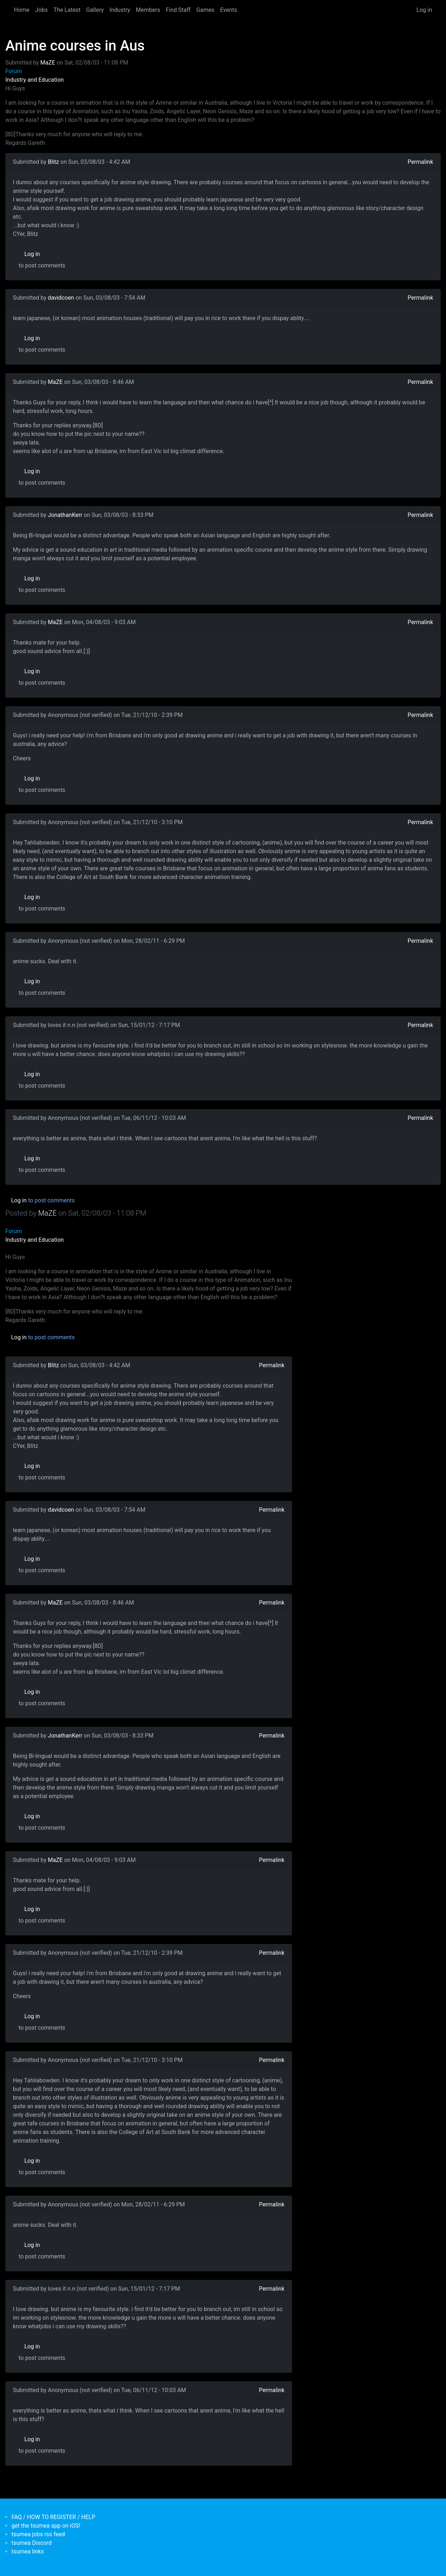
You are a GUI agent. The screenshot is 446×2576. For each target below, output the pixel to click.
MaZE (47, 62)
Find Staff (178, 9)
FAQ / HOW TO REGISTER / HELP (53, 2517)
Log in (424, 9)
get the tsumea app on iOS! (45, 2525)
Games (205, 9)
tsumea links (27, 2551)
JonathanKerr (65, 515)
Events (228, 9)
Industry (120, 9)
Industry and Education (34, 79)
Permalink (420, 161)
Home (21, 9)
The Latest (66, 9)
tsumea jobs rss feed (38, 2534)
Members (148, 9)
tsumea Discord (31, 2542)
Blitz (53, 161)
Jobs (41, 9)
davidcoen (61, 297)
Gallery (95, 9)
